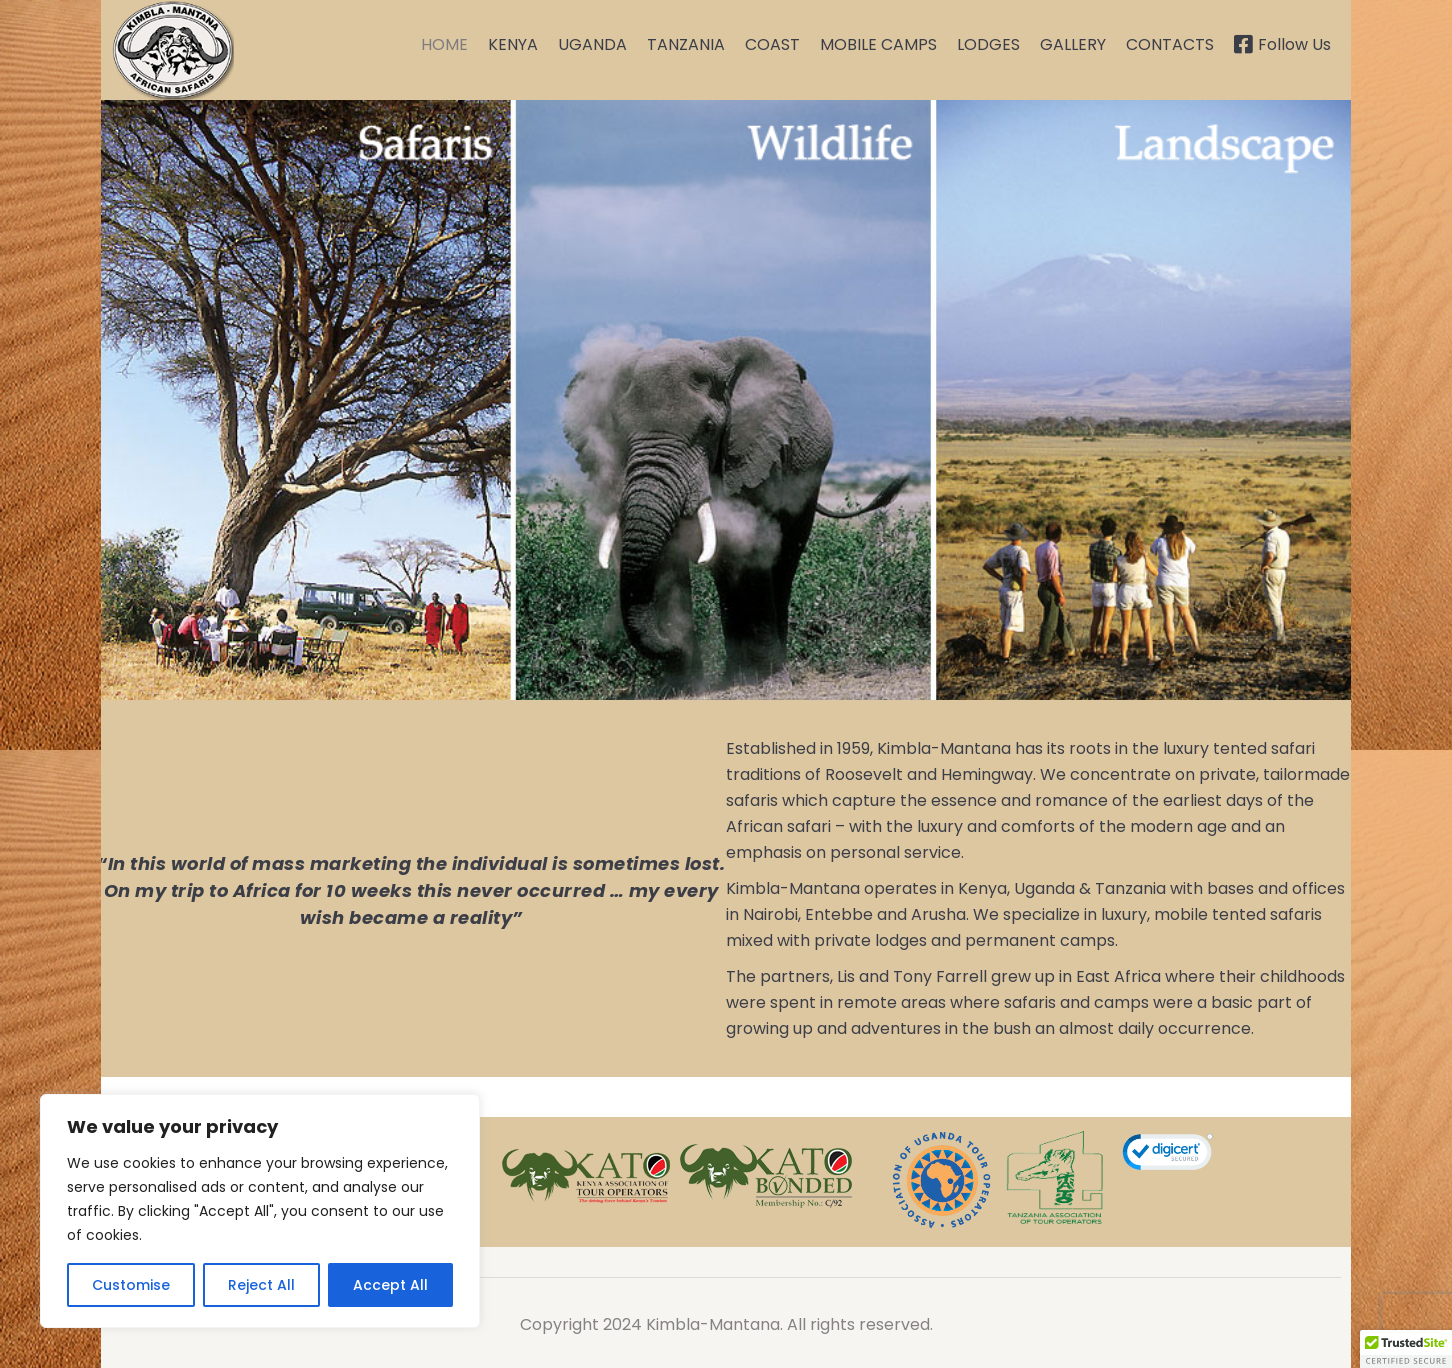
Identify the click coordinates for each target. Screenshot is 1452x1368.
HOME (444, 44)
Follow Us (1282, 44)
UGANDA (592, 44)
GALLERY (1073, 44)
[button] (1406, 1349)
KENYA (513, 44)
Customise (131, 1285)
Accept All (390, 1285)
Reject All (261, 1285)
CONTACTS (1170, 44)
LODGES (988, 44)
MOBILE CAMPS (878, 44)
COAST (772, 44)
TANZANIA (686, 44)
